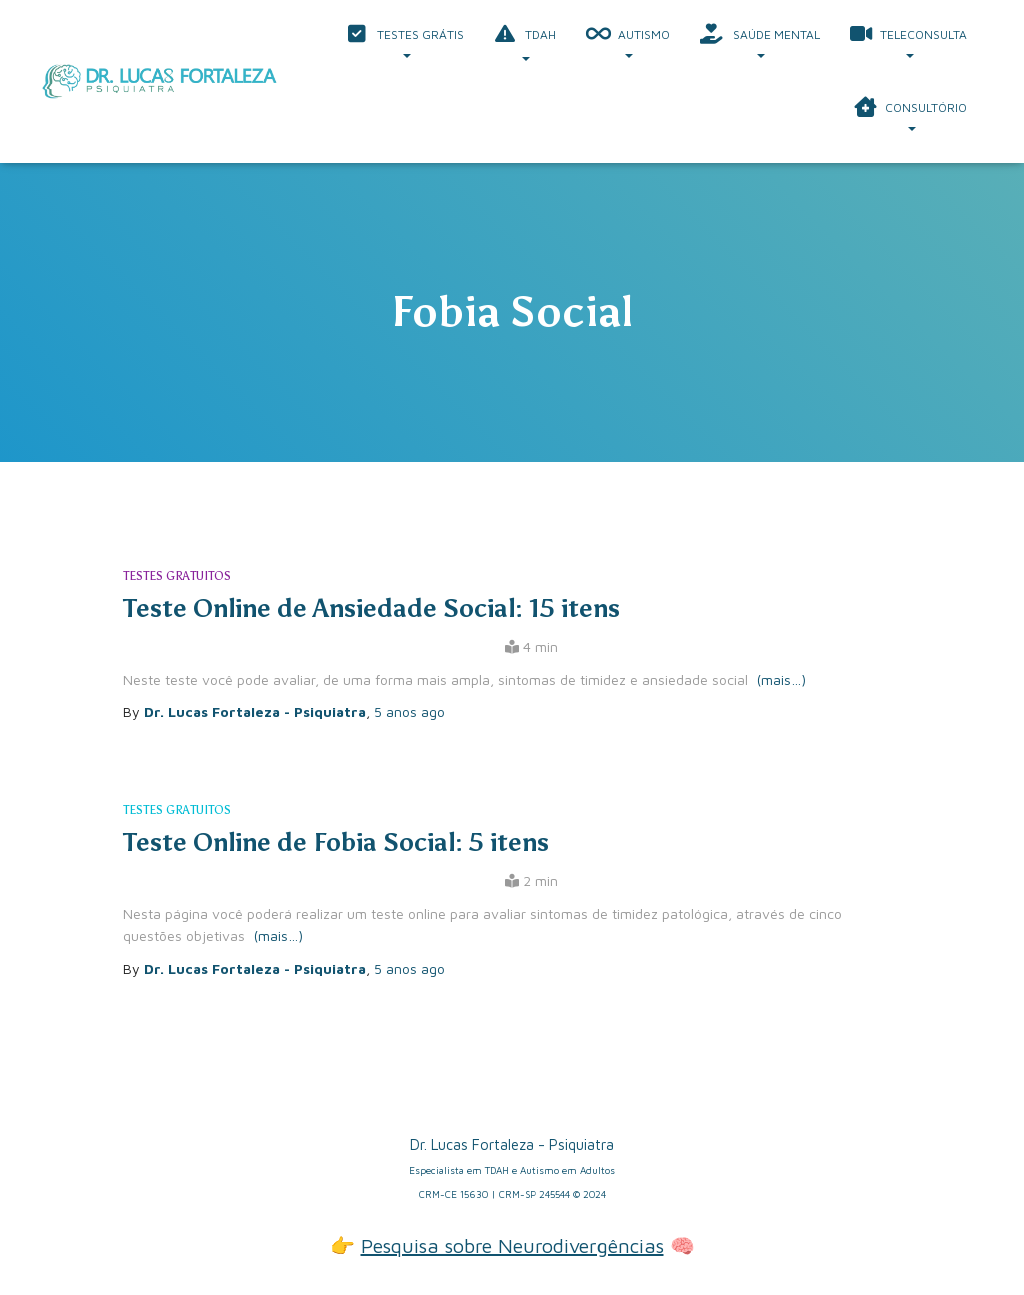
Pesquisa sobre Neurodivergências (512, 1245)
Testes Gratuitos (177, 576)
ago (409, 711)
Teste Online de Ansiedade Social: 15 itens (371, 608)
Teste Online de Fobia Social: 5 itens (336, 842)
